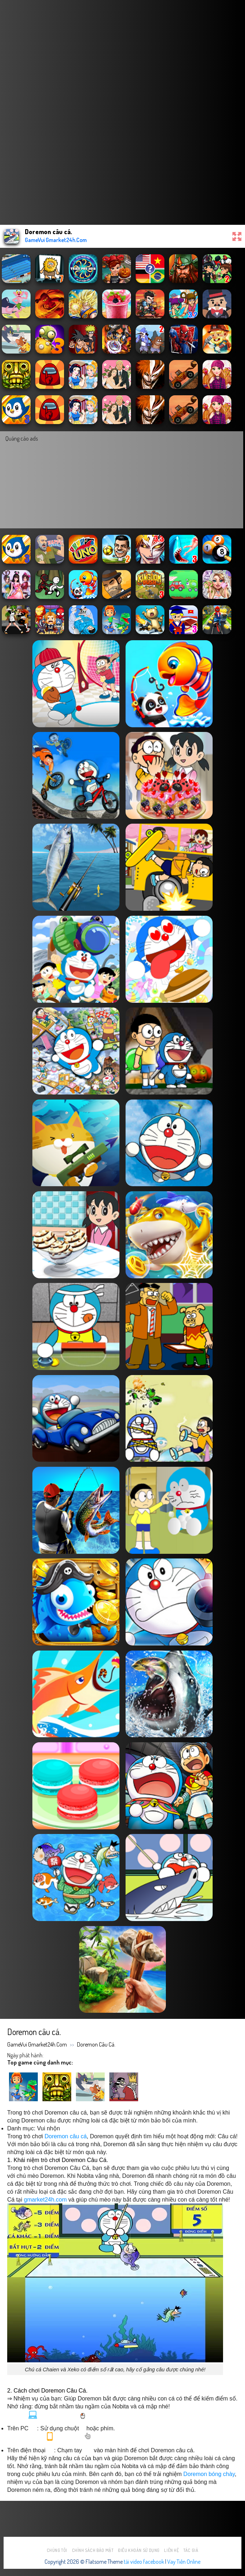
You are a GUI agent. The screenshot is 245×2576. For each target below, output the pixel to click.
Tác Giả (190, 2550)
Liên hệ (171, 2550)
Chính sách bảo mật (93, 2550)
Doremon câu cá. (96, 2044)
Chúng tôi (57, 2550)
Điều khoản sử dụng (139, 2550)
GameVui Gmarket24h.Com (37, 2044)
